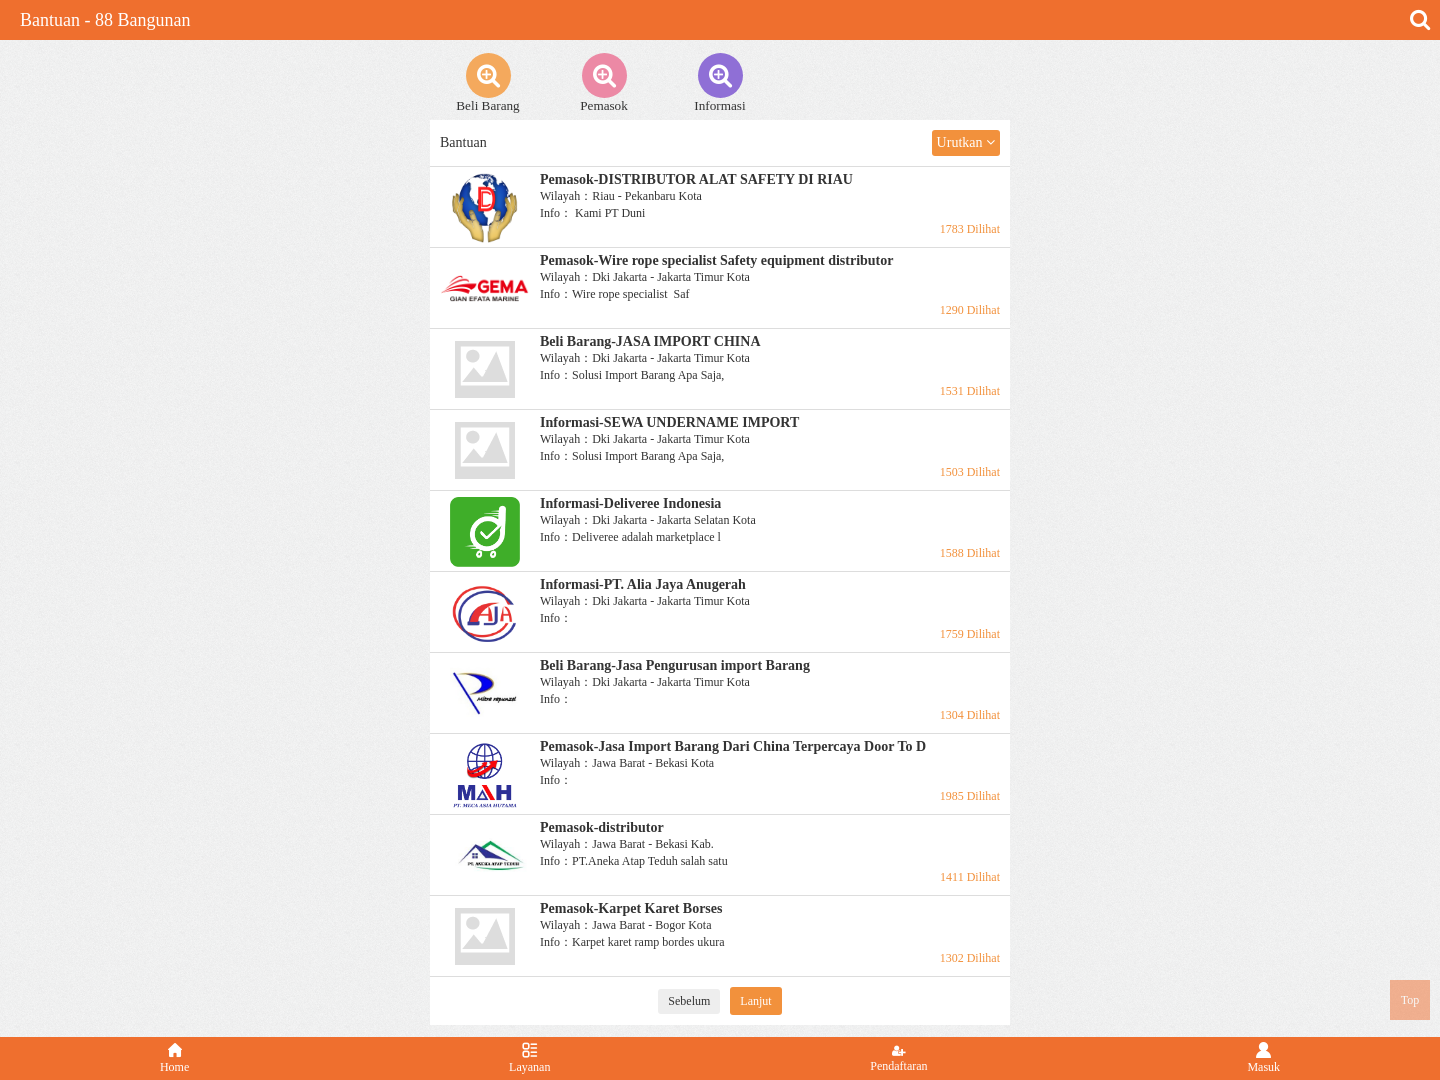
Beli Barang (487, 83)
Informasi (719, 83)
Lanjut (755, 1001)
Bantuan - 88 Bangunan (105, 20)
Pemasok (604, 83)
